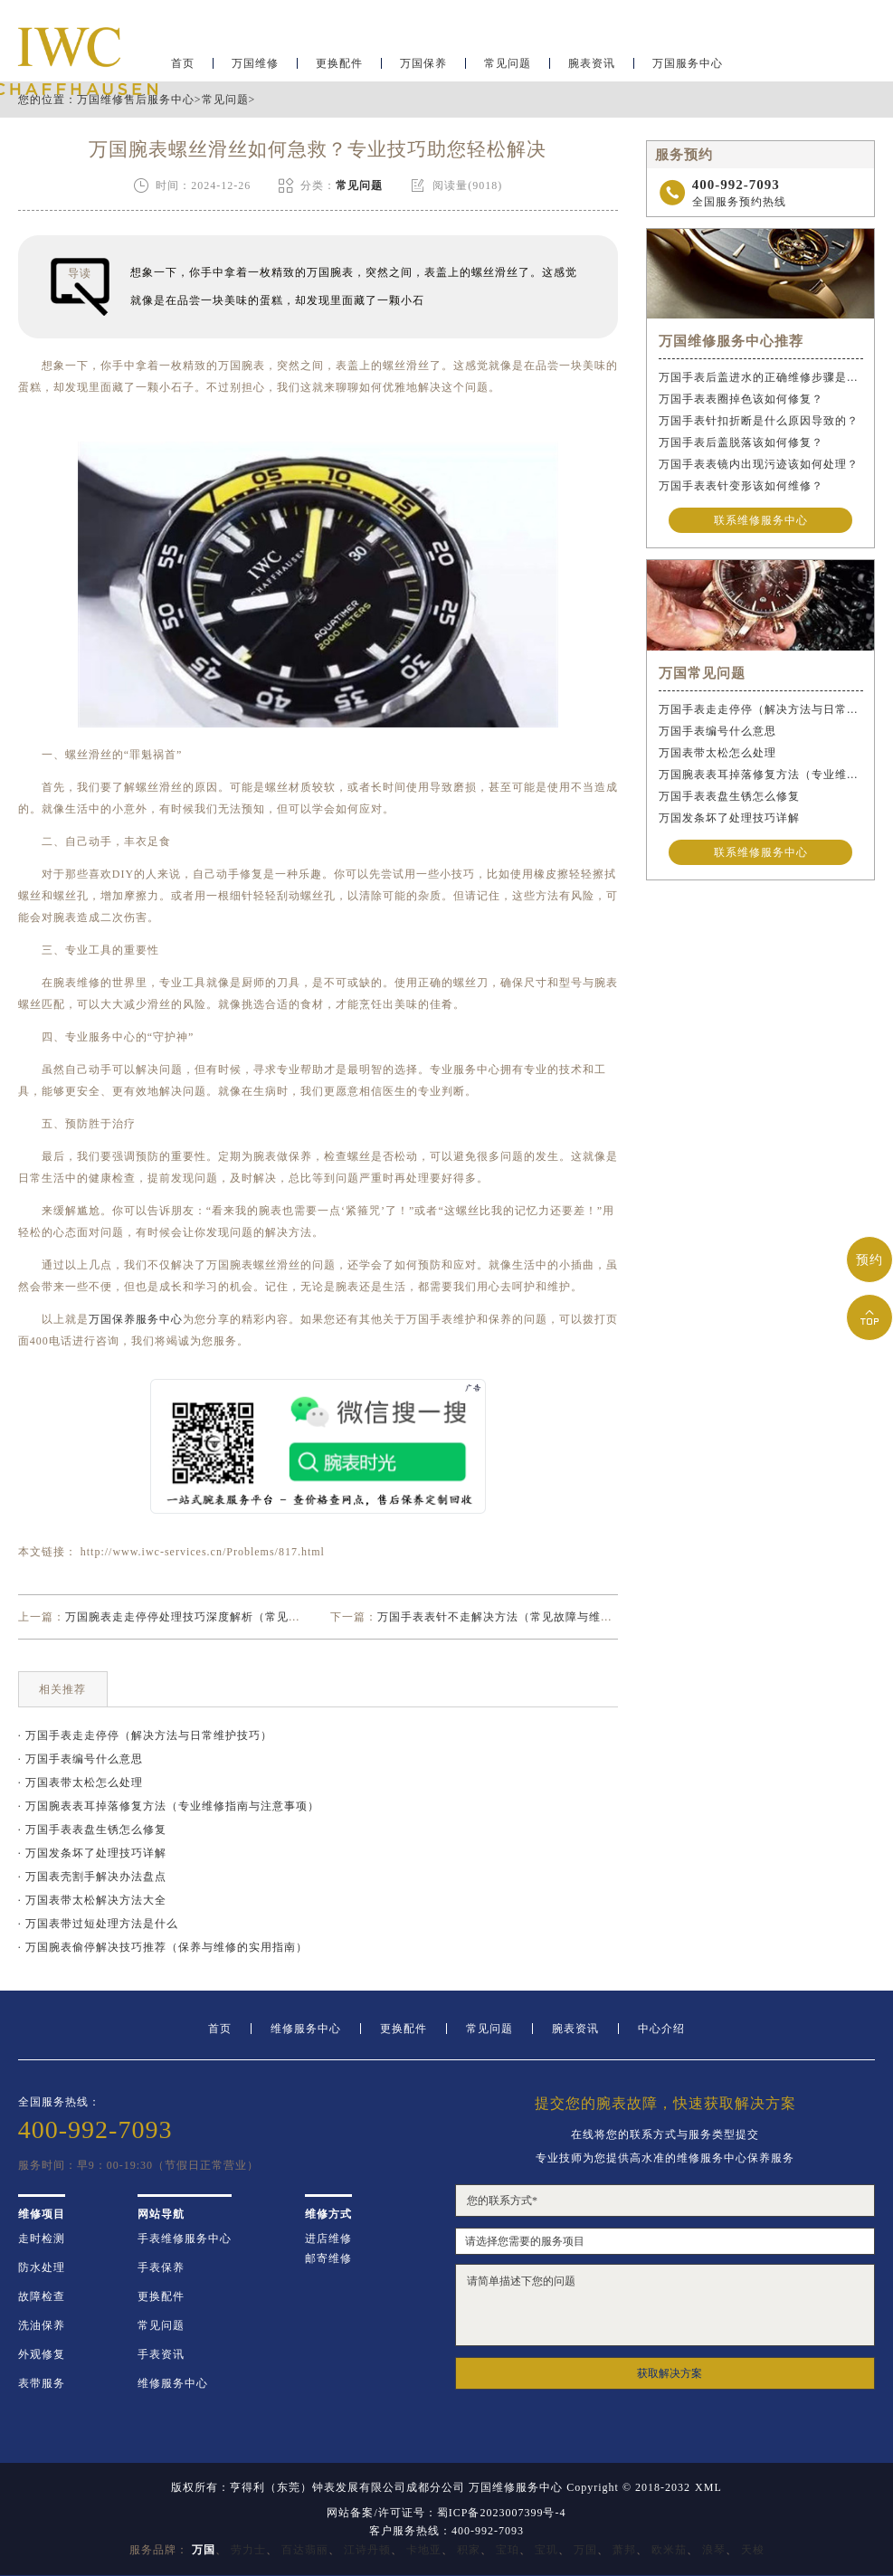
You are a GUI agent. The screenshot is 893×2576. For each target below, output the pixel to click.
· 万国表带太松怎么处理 (80, 1782)
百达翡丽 (304, 2549)
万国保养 (423, 68)
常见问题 (507, 68)
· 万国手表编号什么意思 (80, 1759)
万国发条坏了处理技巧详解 (729, 818)
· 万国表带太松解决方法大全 (92, 1900)
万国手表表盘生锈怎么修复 (729, 796)
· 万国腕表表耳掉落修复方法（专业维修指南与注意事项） (168, 1806)
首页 (220, 2028)
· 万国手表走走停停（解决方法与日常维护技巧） (145, 1735)
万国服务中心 (687, 68)
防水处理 (41, 2267)
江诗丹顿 (367, 2549)
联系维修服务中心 (761, 520)
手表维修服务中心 (185, 2238)
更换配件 (339, 68)
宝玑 (546, 2549)
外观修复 (41, 2354)
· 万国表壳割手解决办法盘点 (92, 1876)
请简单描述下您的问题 (665, 2305)
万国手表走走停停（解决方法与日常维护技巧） (761, 709)
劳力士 (248, 2549)
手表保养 (161, 2267)
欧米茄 (669, 2549)
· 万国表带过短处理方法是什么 (98, 1923)
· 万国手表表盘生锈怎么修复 (92, 1829)
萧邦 (624, 2549)
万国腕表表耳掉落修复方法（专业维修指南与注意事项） (761, 774)
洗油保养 (41, 2325)
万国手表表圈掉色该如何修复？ (741, 399)
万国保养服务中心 (136, 1319)
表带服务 (41, 2383)
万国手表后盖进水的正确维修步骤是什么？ (761, 377)
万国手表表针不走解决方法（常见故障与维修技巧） (512, 1617)
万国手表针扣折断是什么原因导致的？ (759, 420)
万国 (585, 2549)
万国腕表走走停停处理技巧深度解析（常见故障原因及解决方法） (235, 1617)
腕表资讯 (591, 68)
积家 (468, 2549)
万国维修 (255, 68)
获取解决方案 (669, 2373)
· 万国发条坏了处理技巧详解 (92, 1853)
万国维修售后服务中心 (136, 99)
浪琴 (714, 2549)
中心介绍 (661, 2028)
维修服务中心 (306, 2028)
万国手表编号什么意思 (717, 731)
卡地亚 (424, 2549)
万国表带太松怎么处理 (717, 752)
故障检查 (41, 2296)
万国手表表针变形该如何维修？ (741, 486)
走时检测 (41, 2238)
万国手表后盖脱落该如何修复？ (741, 442)
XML (708, 2487)
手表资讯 (161, 2354)
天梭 (753, 2549)
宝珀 (507, 2549)
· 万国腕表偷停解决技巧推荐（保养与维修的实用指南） (163, 1947)
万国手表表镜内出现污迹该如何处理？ (759, 464)
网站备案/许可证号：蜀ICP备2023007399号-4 (446, 2512)
